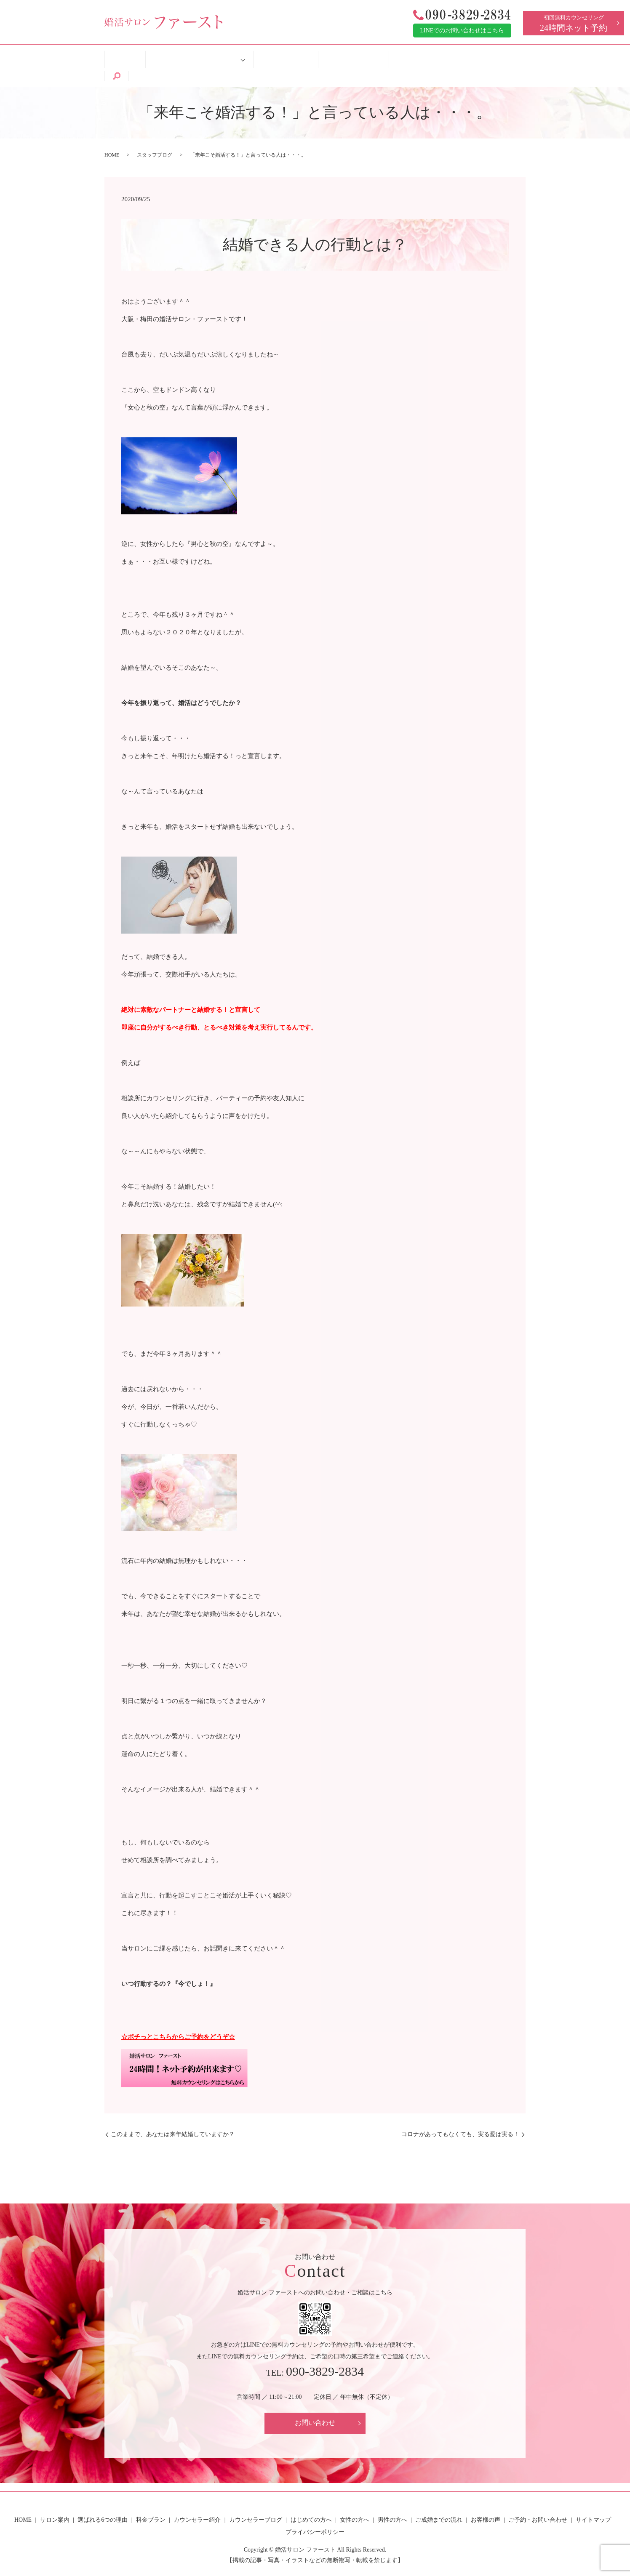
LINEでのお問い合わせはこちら (462, 30)
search (507, 55)
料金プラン (151, 2499)
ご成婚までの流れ (341, 55)
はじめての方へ (280, 55)
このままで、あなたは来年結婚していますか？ (173, 2113)
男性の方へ (392, 2499)
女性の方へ (354, 2499)
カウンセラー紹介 (197, 2499)
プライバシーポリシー (315, 2511)
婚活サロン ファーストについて (195, 55)
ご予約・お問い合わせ (456, 55)
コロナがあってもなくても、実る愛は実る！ (460, 2113)
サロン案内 (54, 2499)
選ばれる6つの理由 (102, 2499)
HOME (127, 55)
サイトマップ (593, 2499)
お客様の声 (396, 55)
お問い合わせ (315, 2402)
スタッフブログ (154, 134)
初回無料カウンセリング (573, 23)
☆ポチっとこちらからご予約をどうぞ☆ (178, 2016)
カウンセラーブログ (255, 2499)
